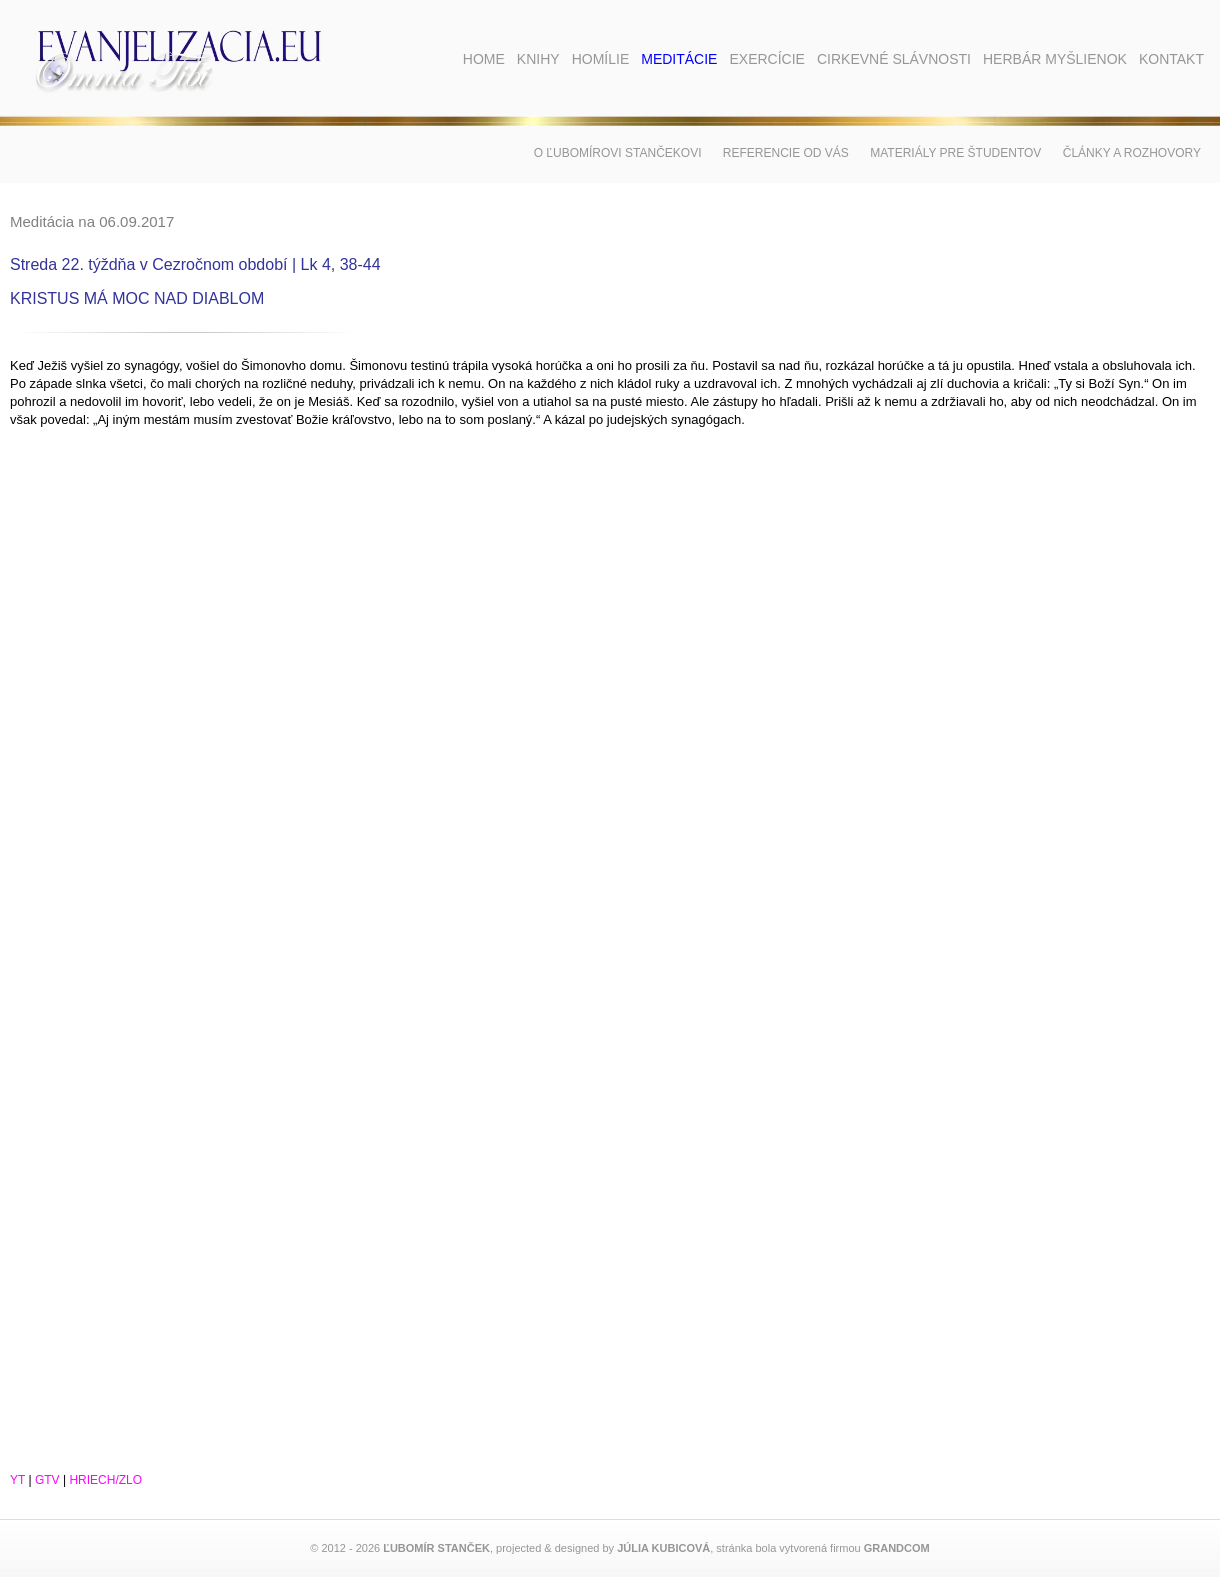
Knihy (538, 59)
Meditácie (679, 59)
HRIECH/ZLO (105, 1480)
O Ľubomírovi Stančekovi (618, 153)
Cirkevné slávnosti (894, 59)
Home (484, 59)
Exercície (766, 59)
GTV (47, 1480)
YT (17, 1480)
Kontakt (1171, 59)
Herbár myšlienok (1055, 59)
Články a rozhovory (1132, 153)
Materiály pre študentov (955, 153)
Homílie (601, 59)
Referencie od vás (786, 153)
